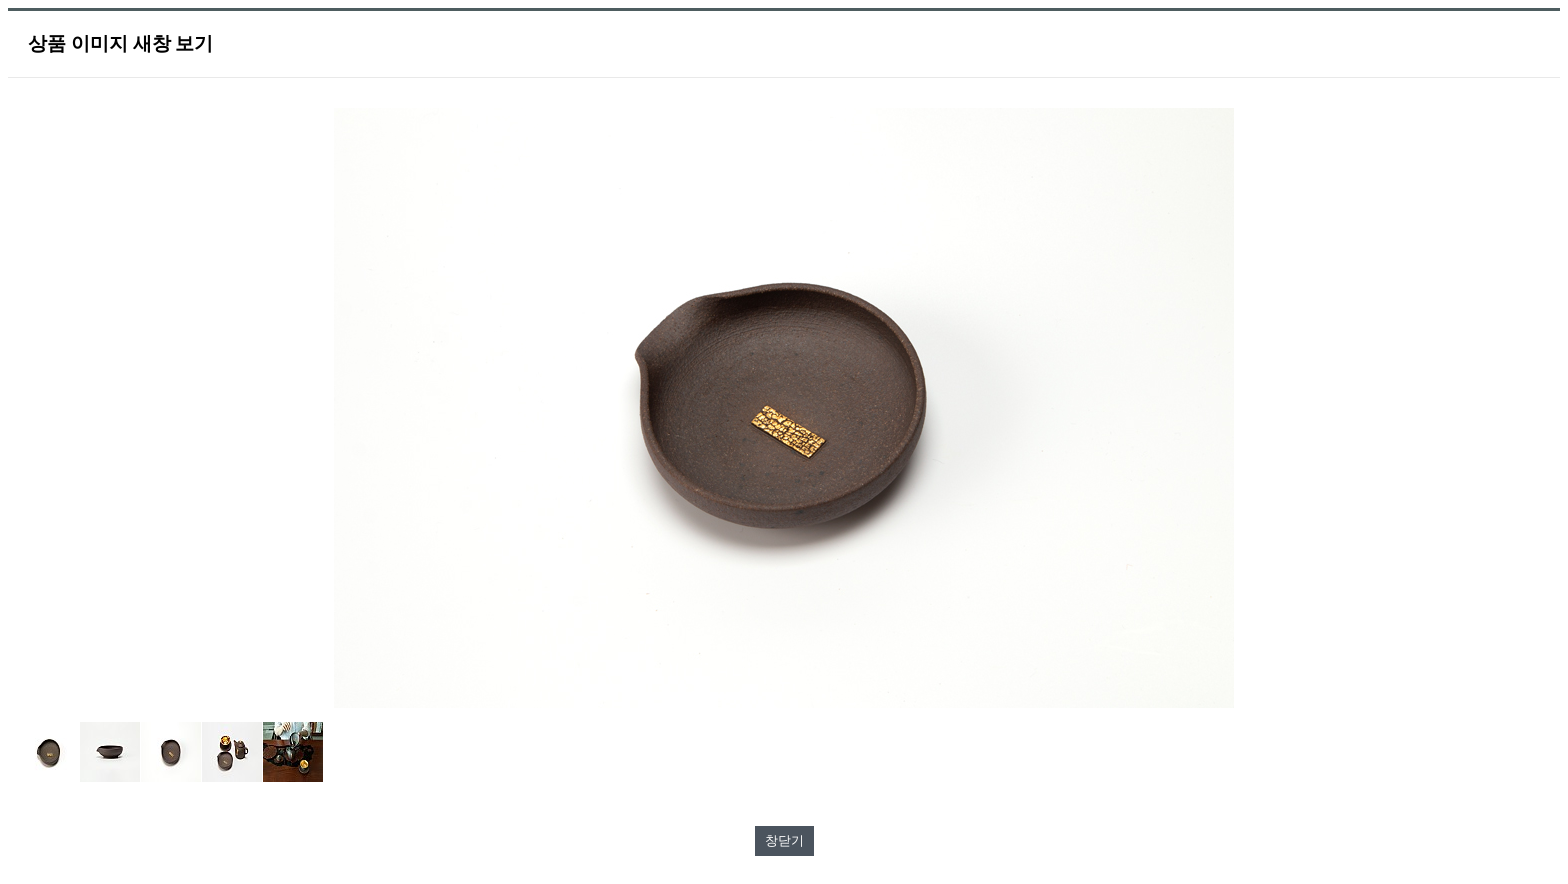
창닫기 (784, 840)
